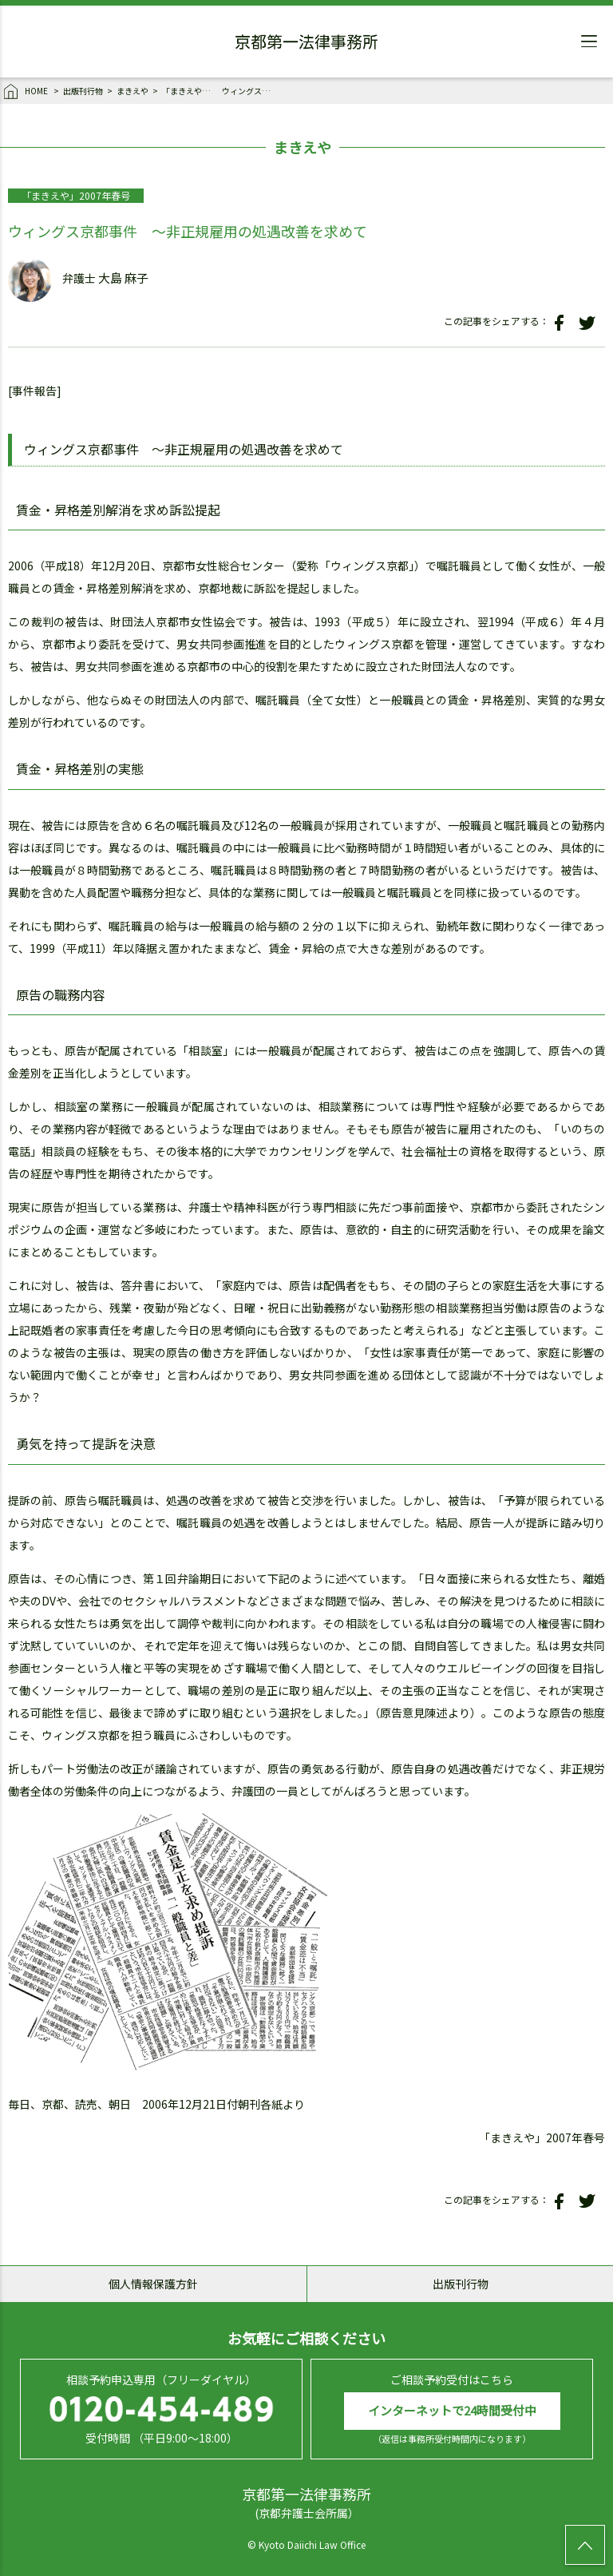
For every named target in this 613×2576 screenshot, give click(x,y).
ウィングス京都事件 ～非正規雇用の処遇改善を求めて (250, 91)
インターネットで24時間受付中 (452, 2410)
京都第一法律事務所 (306, 44)
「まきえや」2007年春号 (190, 91)
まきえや (132, 91)
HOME (26, 92)
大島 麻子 (123, 278)
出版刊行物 (83, 91)
